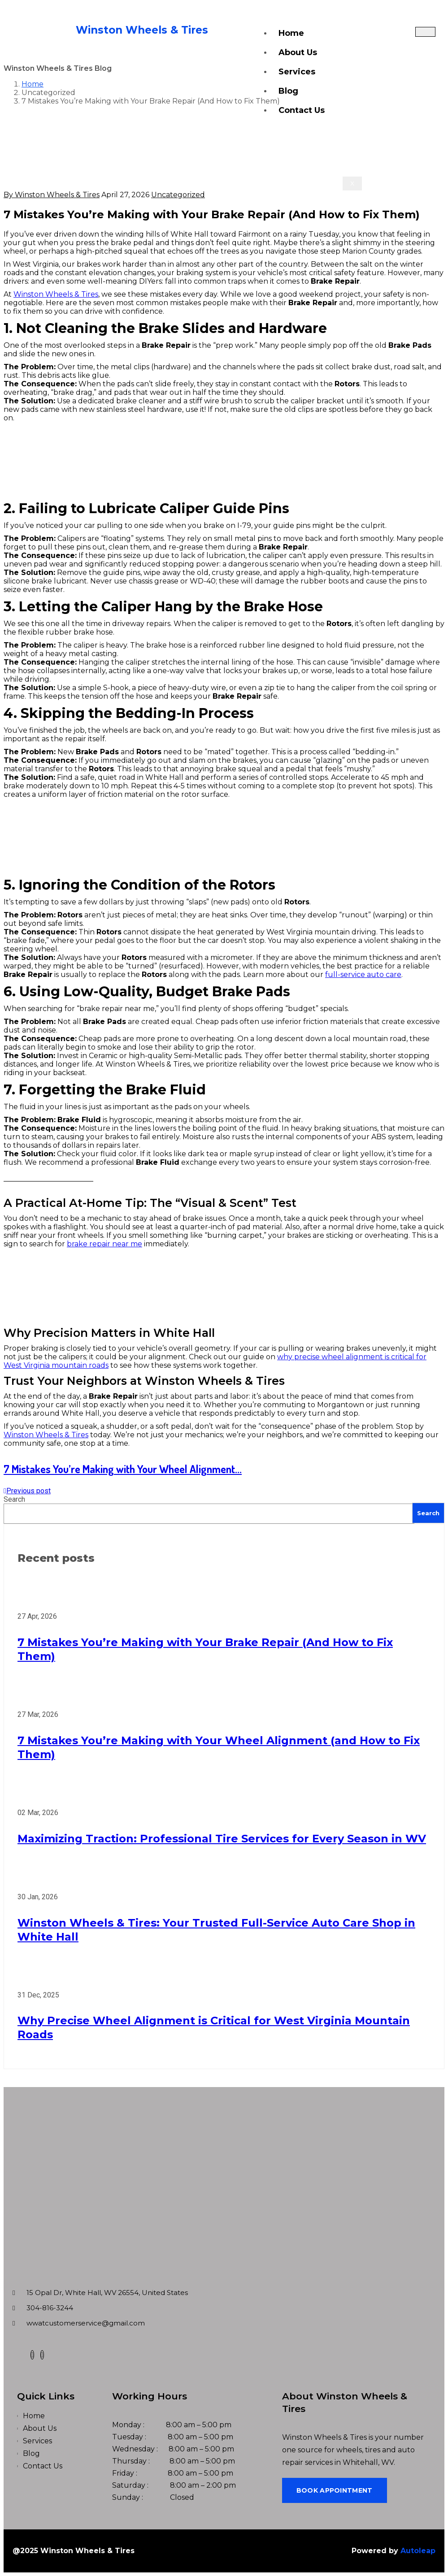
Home (291, 33)
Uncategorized (178, 194)
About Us (297, 52)
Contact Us (301, 110)
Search (14, 1499)
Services (296, 72)
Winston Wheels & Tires (55, 294)
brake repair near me (104, 1244)
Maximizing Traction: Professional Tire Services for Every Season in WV (221, 1838)
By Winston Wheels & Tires (52, 194)
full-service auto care (363, 974)
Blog (288, 91)
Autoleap (417, 2550)
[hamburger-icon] (425, 32)
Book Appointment (334, 2490)
